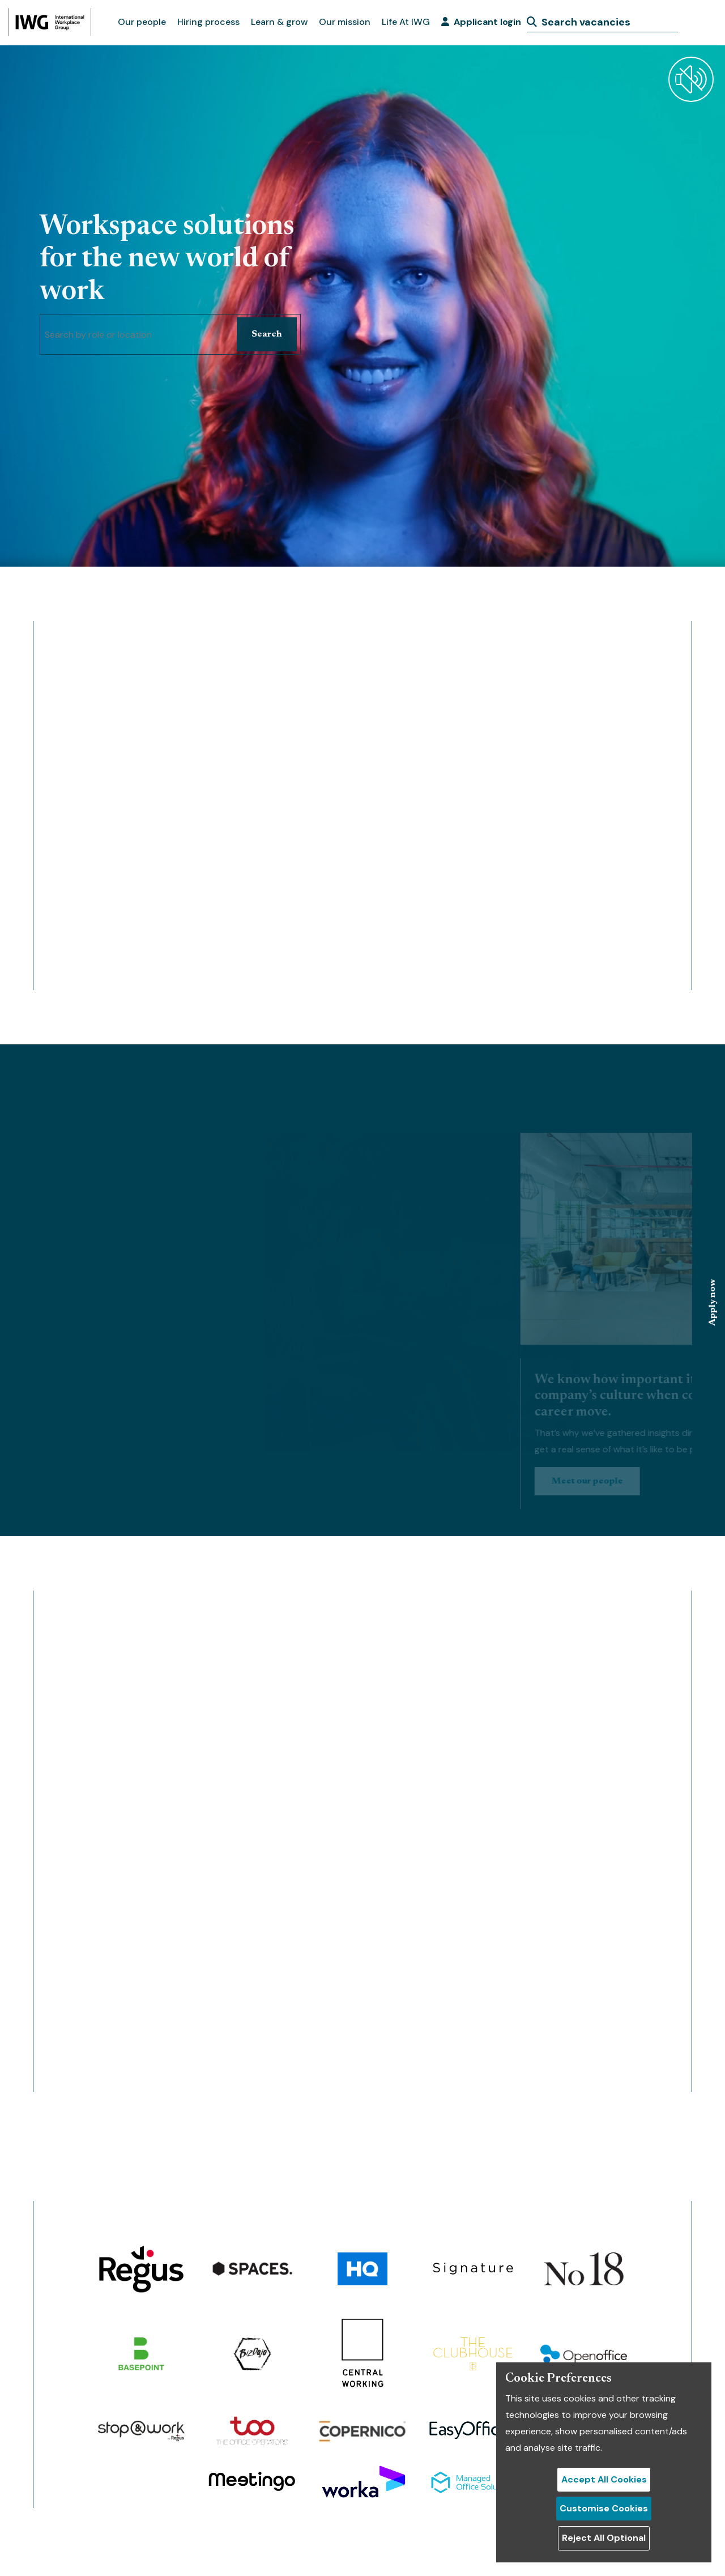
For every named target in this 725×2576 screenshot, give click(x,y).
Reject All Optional (604, 2538)
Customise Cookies (604, 2508)
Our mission (344, 22)
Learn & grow (279, 22)
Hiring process (208, 22)
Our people (142, 22)
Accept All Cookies (604, 2479)
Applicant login (481, 22)
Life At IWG (406, 22)
